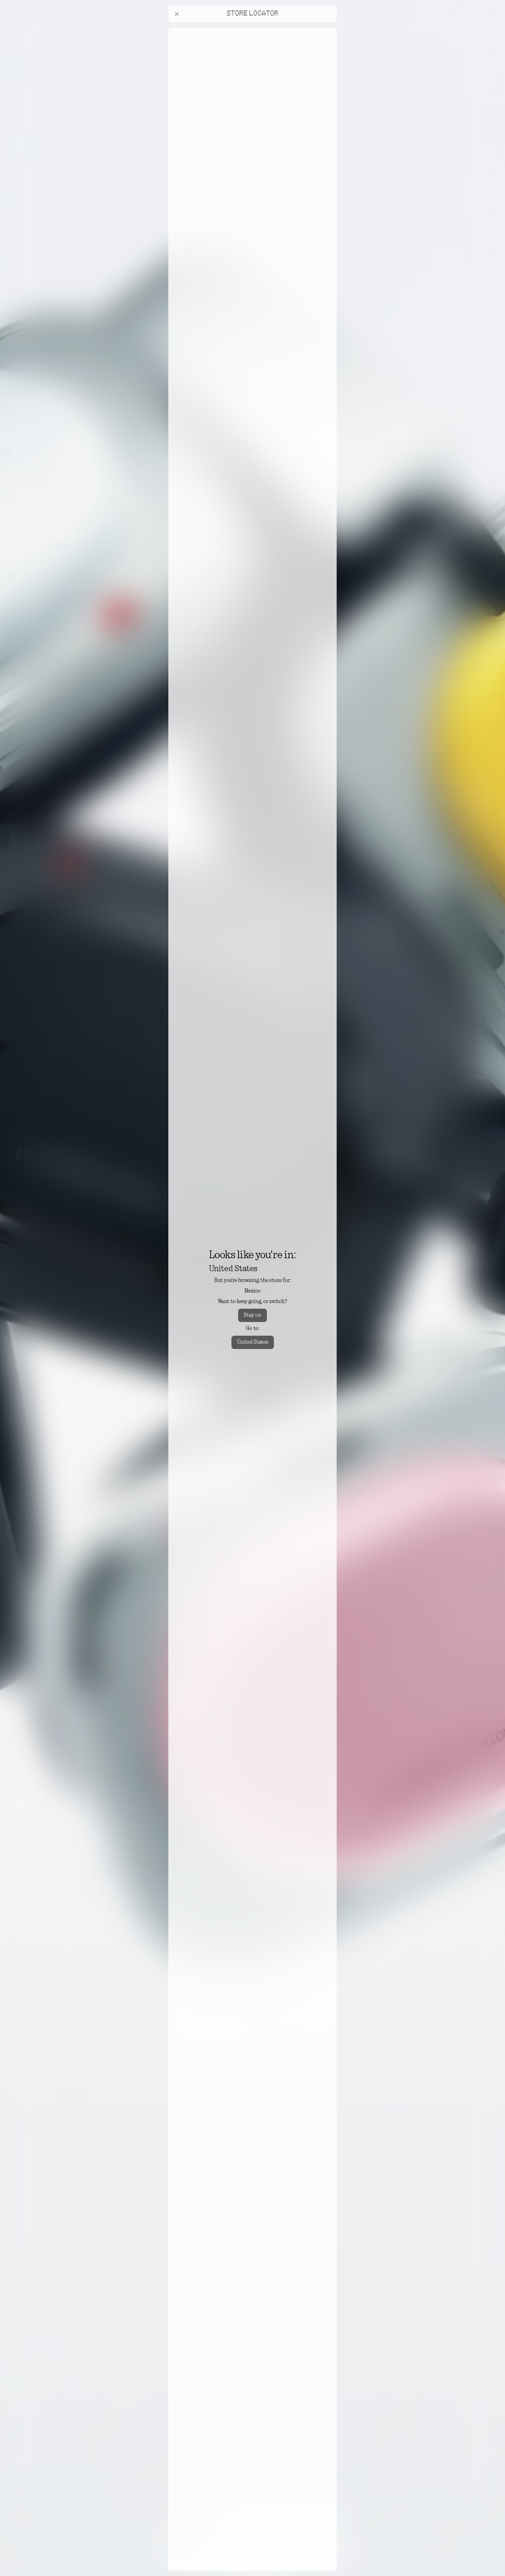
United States (252, 1342)
